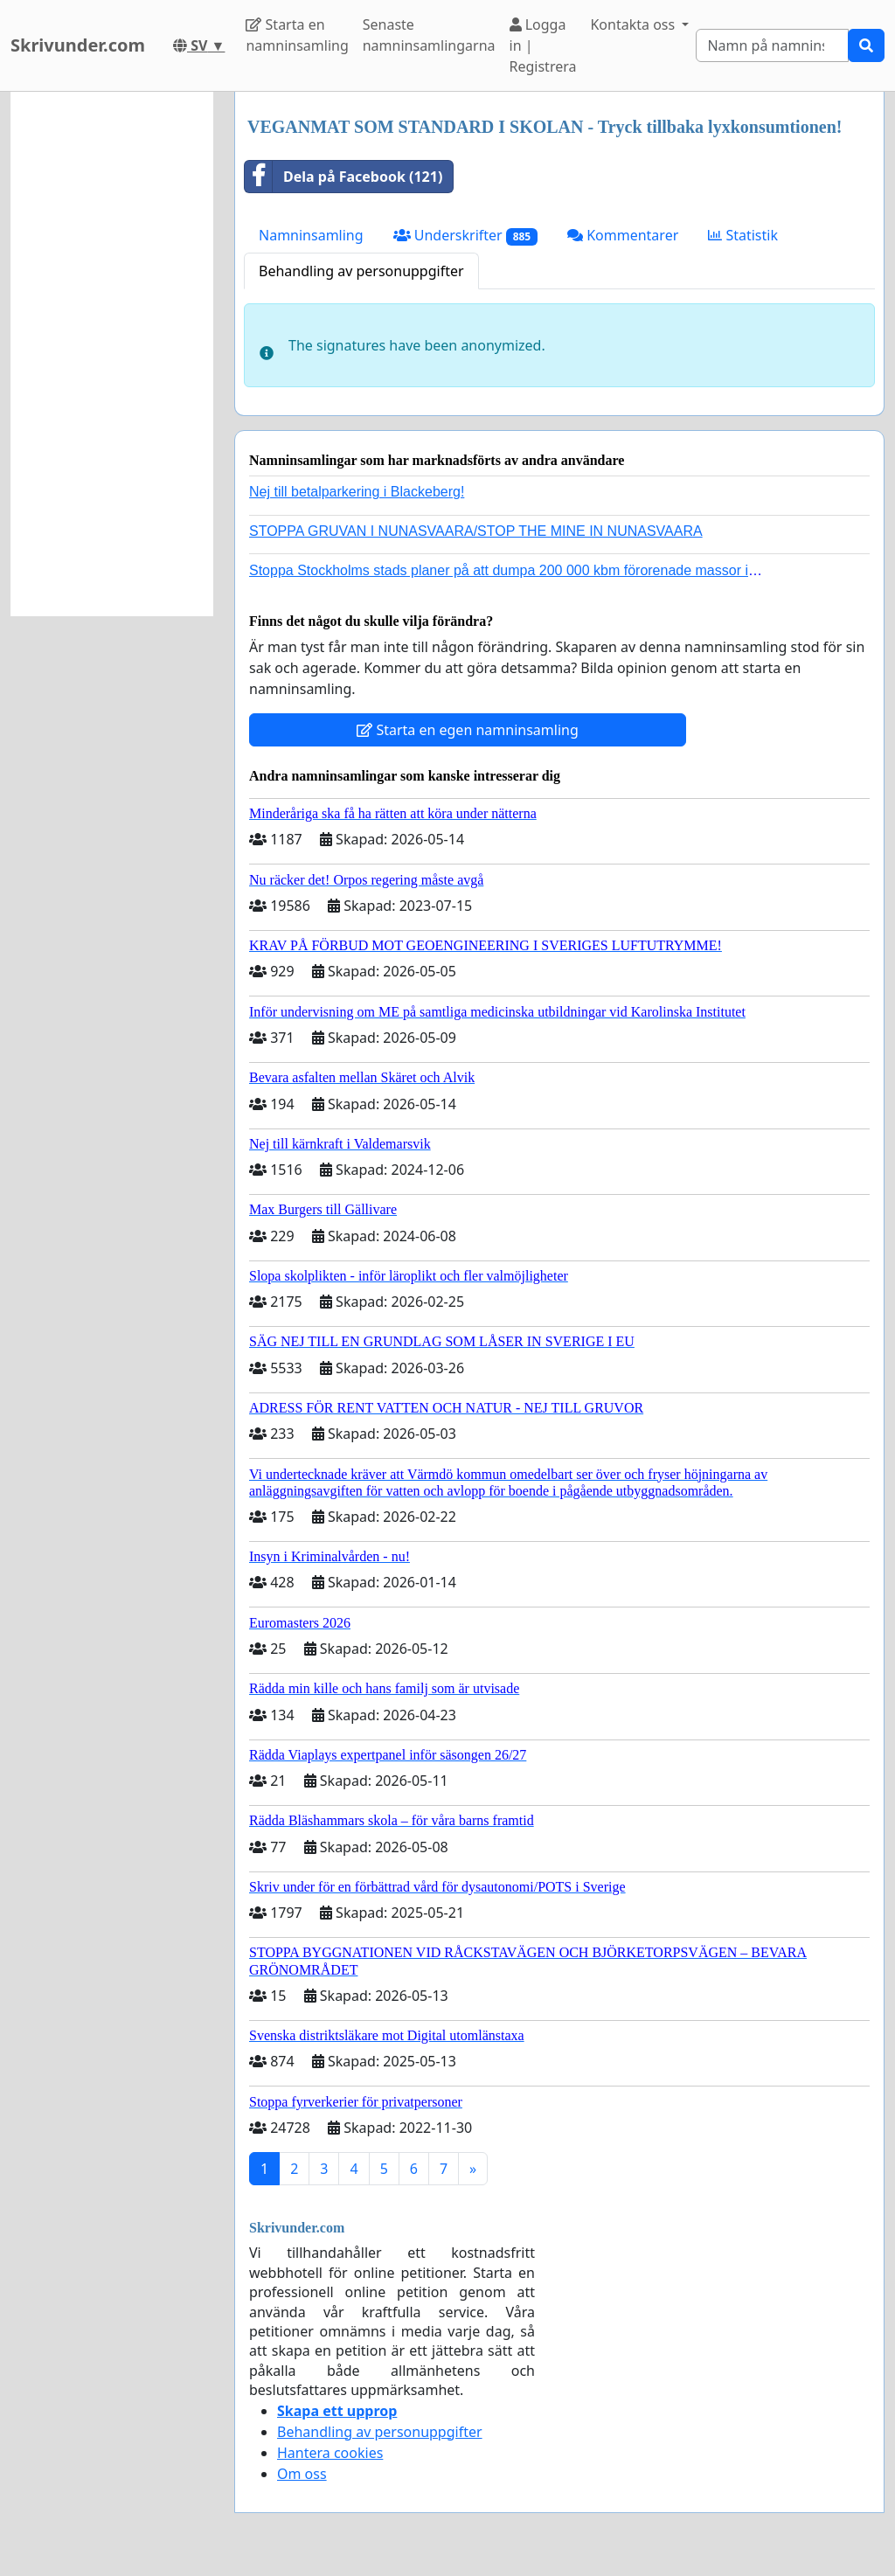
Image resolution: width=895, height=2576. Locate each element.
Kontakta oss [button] (634, 24)
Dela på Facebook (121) (343, 176)
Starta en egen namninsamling (468, 729)
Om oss (302, 2473)
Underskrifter (465, 236)
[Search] (772, 45)
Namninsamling (311, 235)
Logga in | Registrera (543, 45)
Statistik (743, 235)
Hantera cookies (330, 2452)
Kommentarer (622, 235)
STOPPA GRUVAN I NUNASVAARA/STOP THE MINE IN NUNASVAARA (476, 531)
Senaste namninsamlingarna (429, 35)
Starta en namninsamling (297, 35)
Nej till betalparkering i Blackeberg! (356, 491)
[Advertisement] (111, 354)
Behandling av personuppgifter (361, 271)
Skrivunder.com (77, 45)
